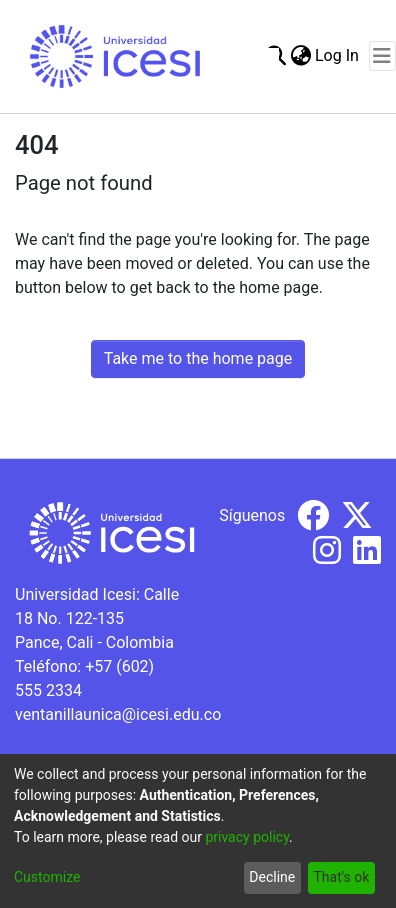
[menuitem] (300, 56)
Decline (272, 877)
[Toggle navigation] (382, 56)
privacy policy (247, 837)
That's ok (341, 877)
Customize (47, 877)
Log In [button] (338, 55)
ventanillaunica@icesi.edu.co (118, 714)
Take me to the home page (198, 358)
